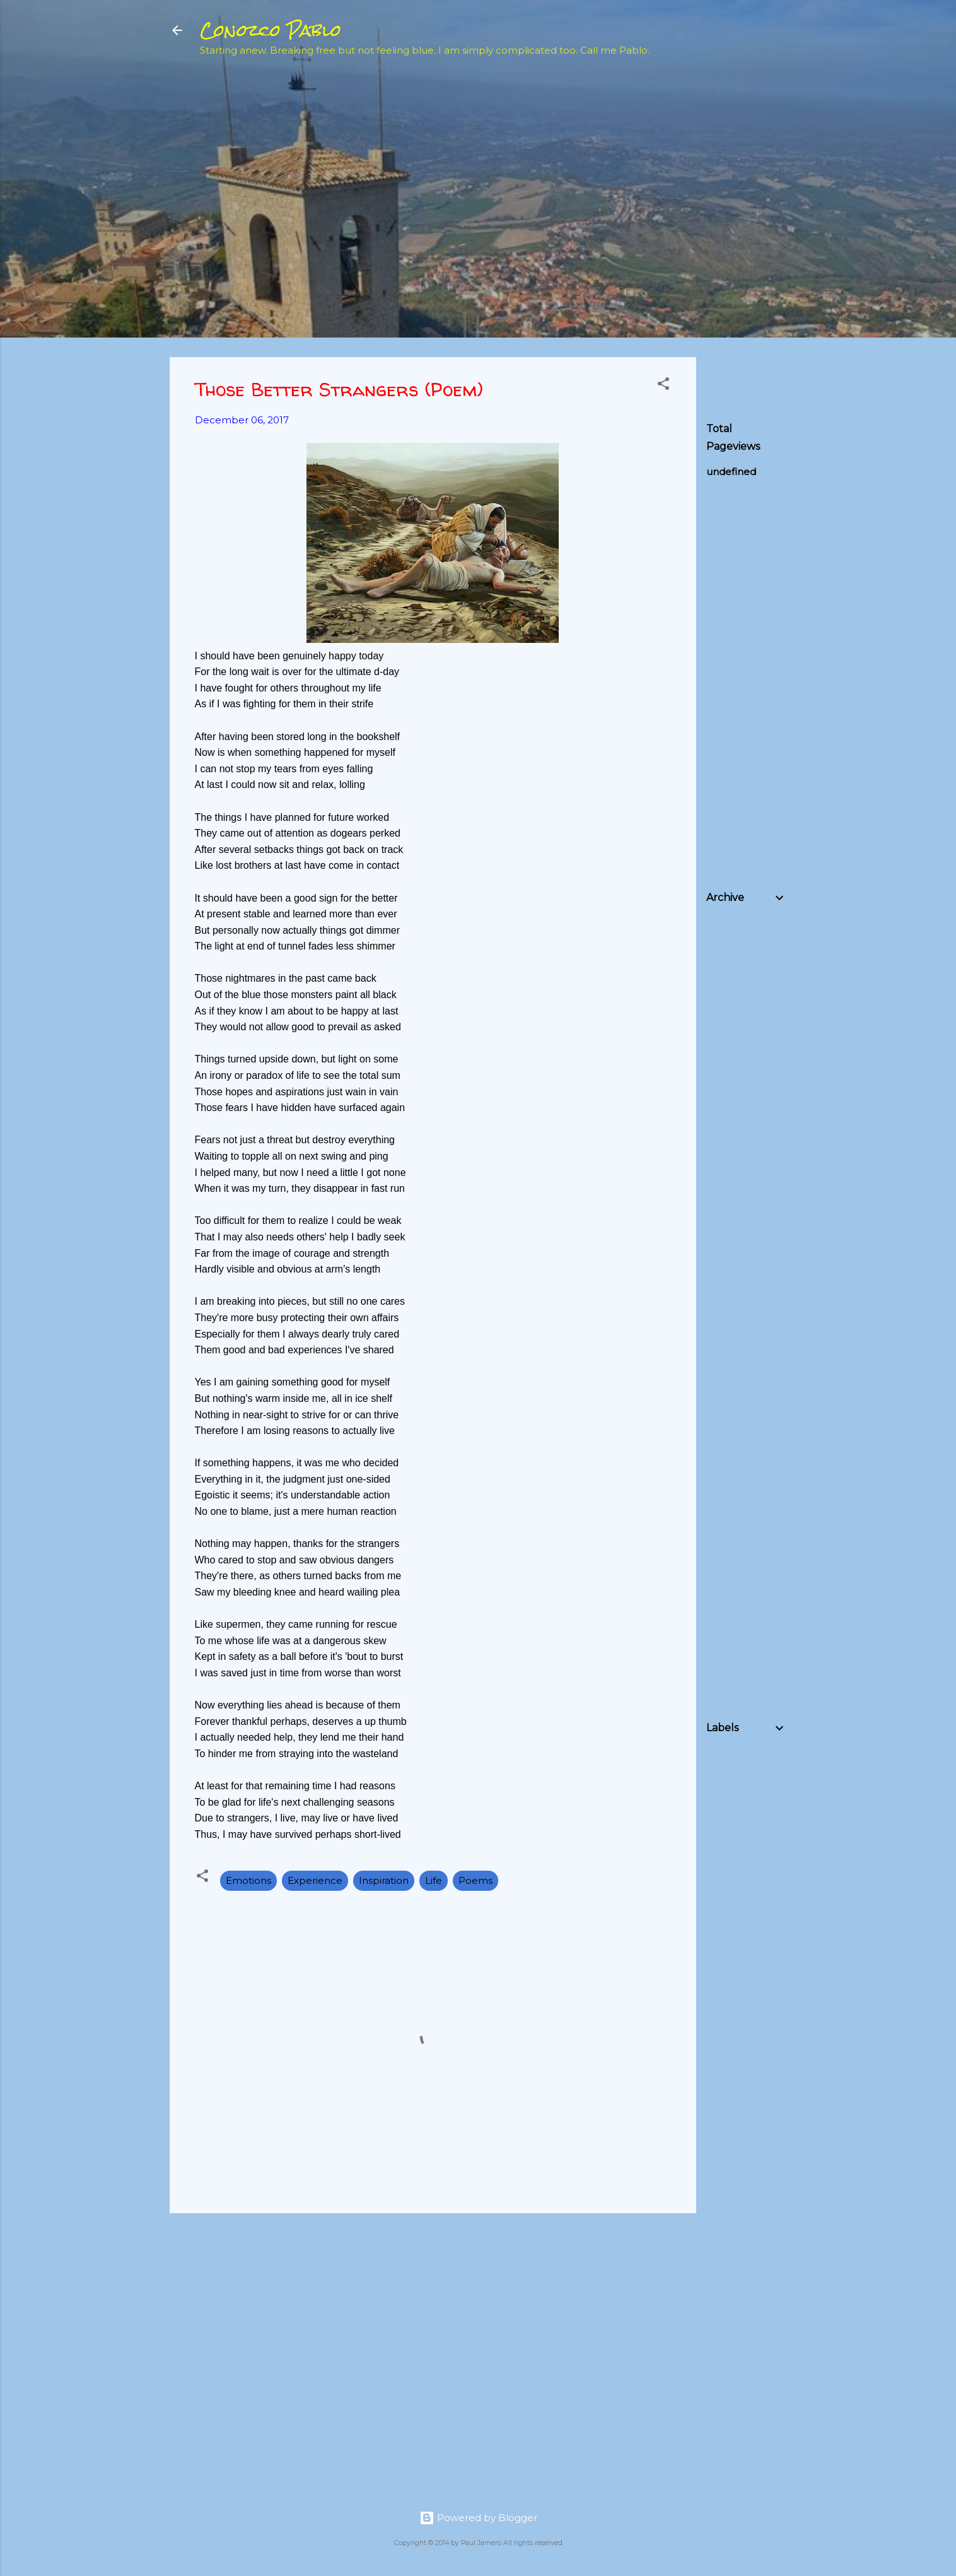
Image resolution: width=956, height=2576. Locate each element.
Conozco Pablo (270, 30)
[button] (663, 386)
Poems (475, 1880)
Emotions (248, 1880)
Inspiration (384, 1880)
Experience (315, 1880)
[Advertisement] (800, 158)
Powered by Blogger (478, 2518)
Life (433, 1880)
